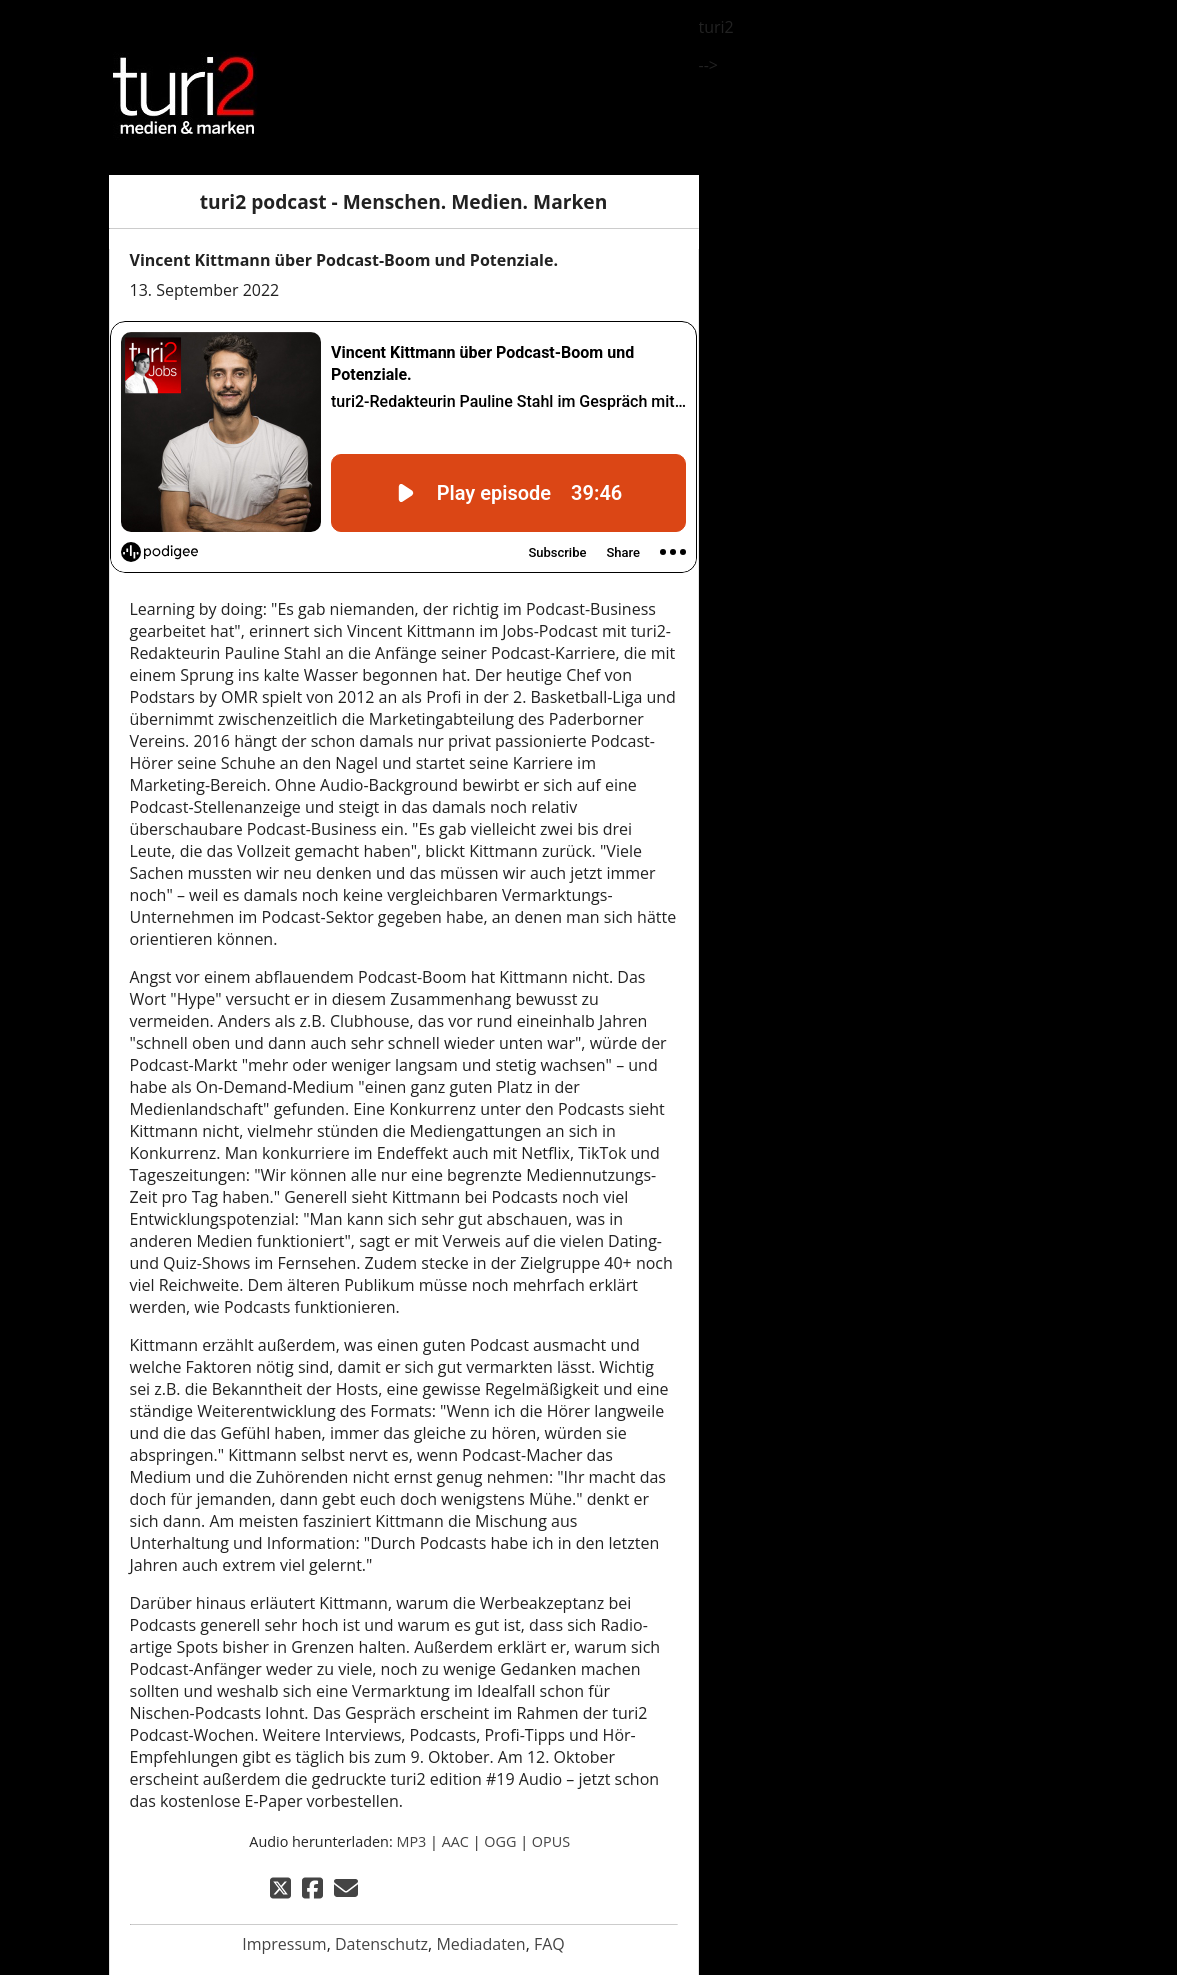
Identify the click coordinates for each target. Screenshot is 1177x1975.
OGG (500, 1841)
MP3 (411, 1841)
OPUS (551, 1841)
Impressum (284, 1944)
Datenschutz (381, 1944)
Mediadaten (480, 1944)
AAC (455, 1841)
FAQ (549, 1944)
